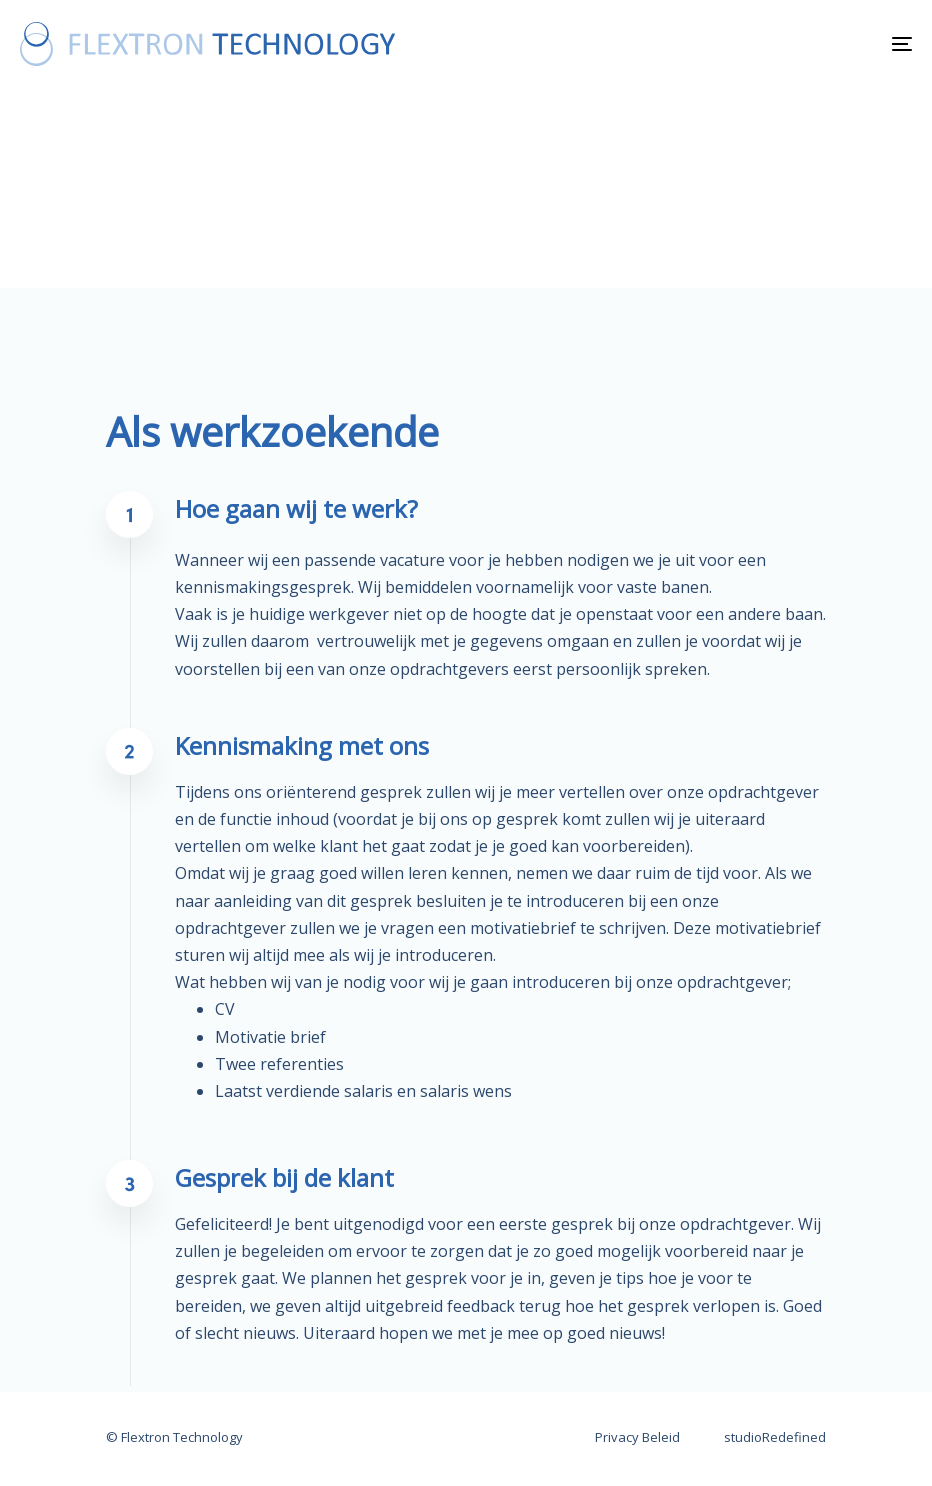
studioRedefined (775, 1437)
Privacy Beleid (637, 1437)
